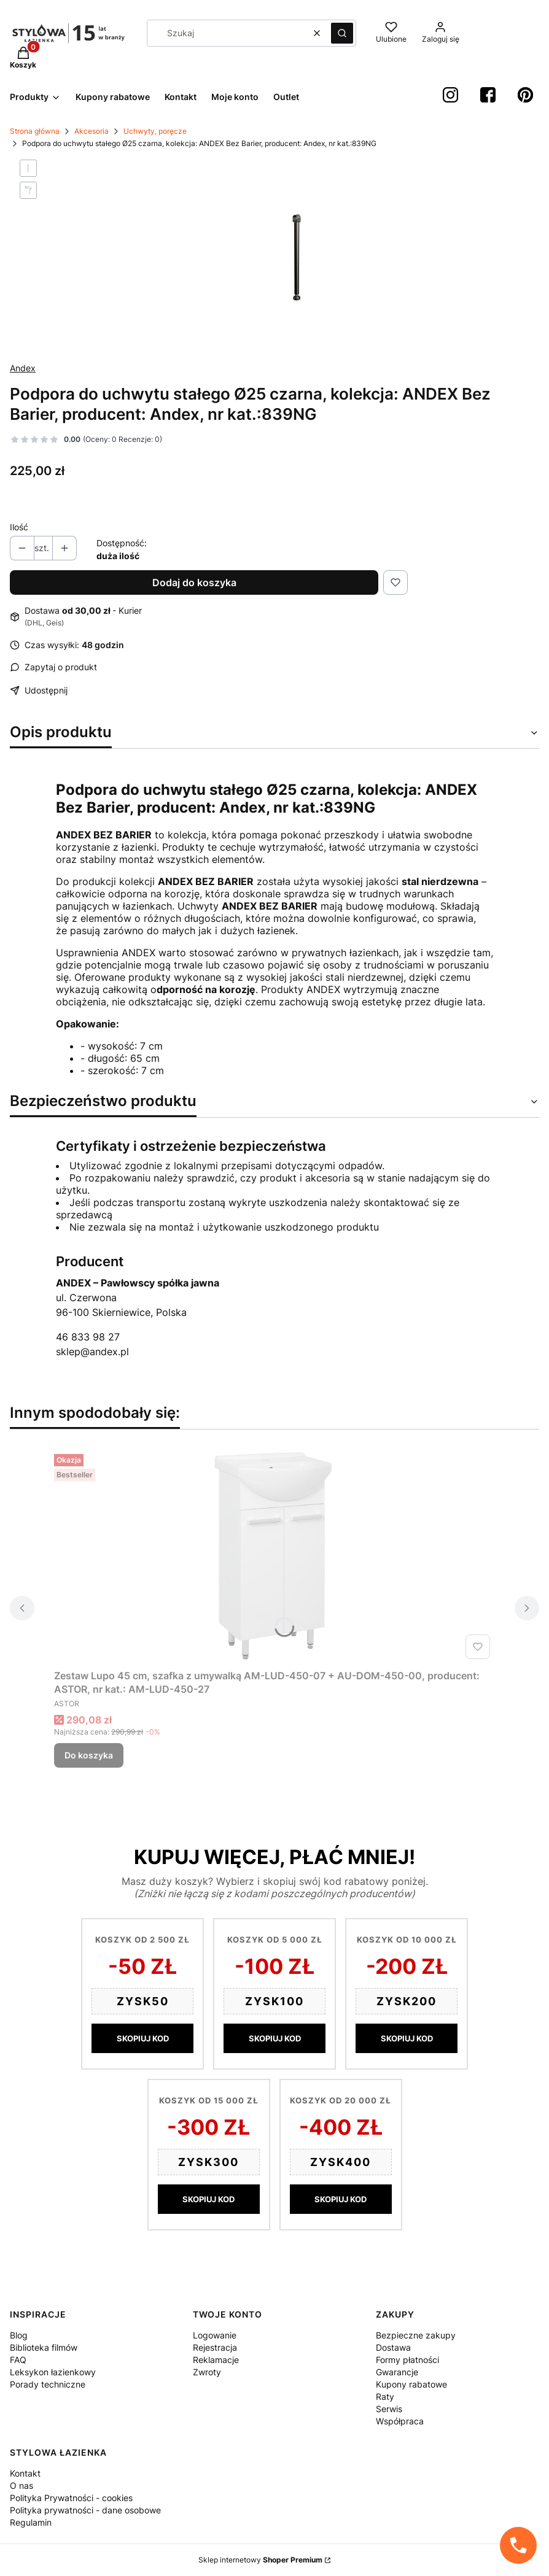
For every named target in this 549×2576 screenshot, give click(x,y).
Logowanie (214, 2335)
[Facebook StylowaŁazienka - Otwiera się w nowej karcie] (488, 95)
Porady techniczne (47, 2384)
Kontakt (25, 2473)
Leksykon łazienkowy (53, 2372)
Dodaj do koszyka (194, 582)
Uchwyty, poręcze (155, 131)
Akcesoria (91, 131)
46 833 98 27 (88, 1337)
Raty (385, 2396)
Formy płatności (407, 2359)
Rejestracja (215, 2347)
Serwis (389, 2409)
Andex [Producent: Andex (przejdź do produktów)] (23, 368)
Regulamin (31, 2522)
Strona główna (35, 131)
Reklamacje (216, 2359)
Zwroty (207, 2372)
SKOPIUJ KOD (143, 2038)
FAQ (18, 2359)
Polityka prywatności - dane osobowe (85, 2510)
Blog (19, 2335)
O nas (21, 2485)
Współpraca (400, 2421)
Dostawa (393, 2347)
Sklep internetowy (260, 2559)
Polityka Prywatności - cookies (71, 2498)
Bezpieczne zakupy (416, 2335)
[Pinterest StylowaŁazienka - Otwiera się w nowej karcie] (525, 95)
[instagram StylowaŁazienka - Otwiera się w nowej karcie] (450, 95)
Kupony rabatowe (411, 2384)
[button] (342, 33)
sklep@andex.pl (92, 1351)
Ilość (19, 527)
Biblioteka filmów (43, 2347)
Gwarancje (397, 2372)
